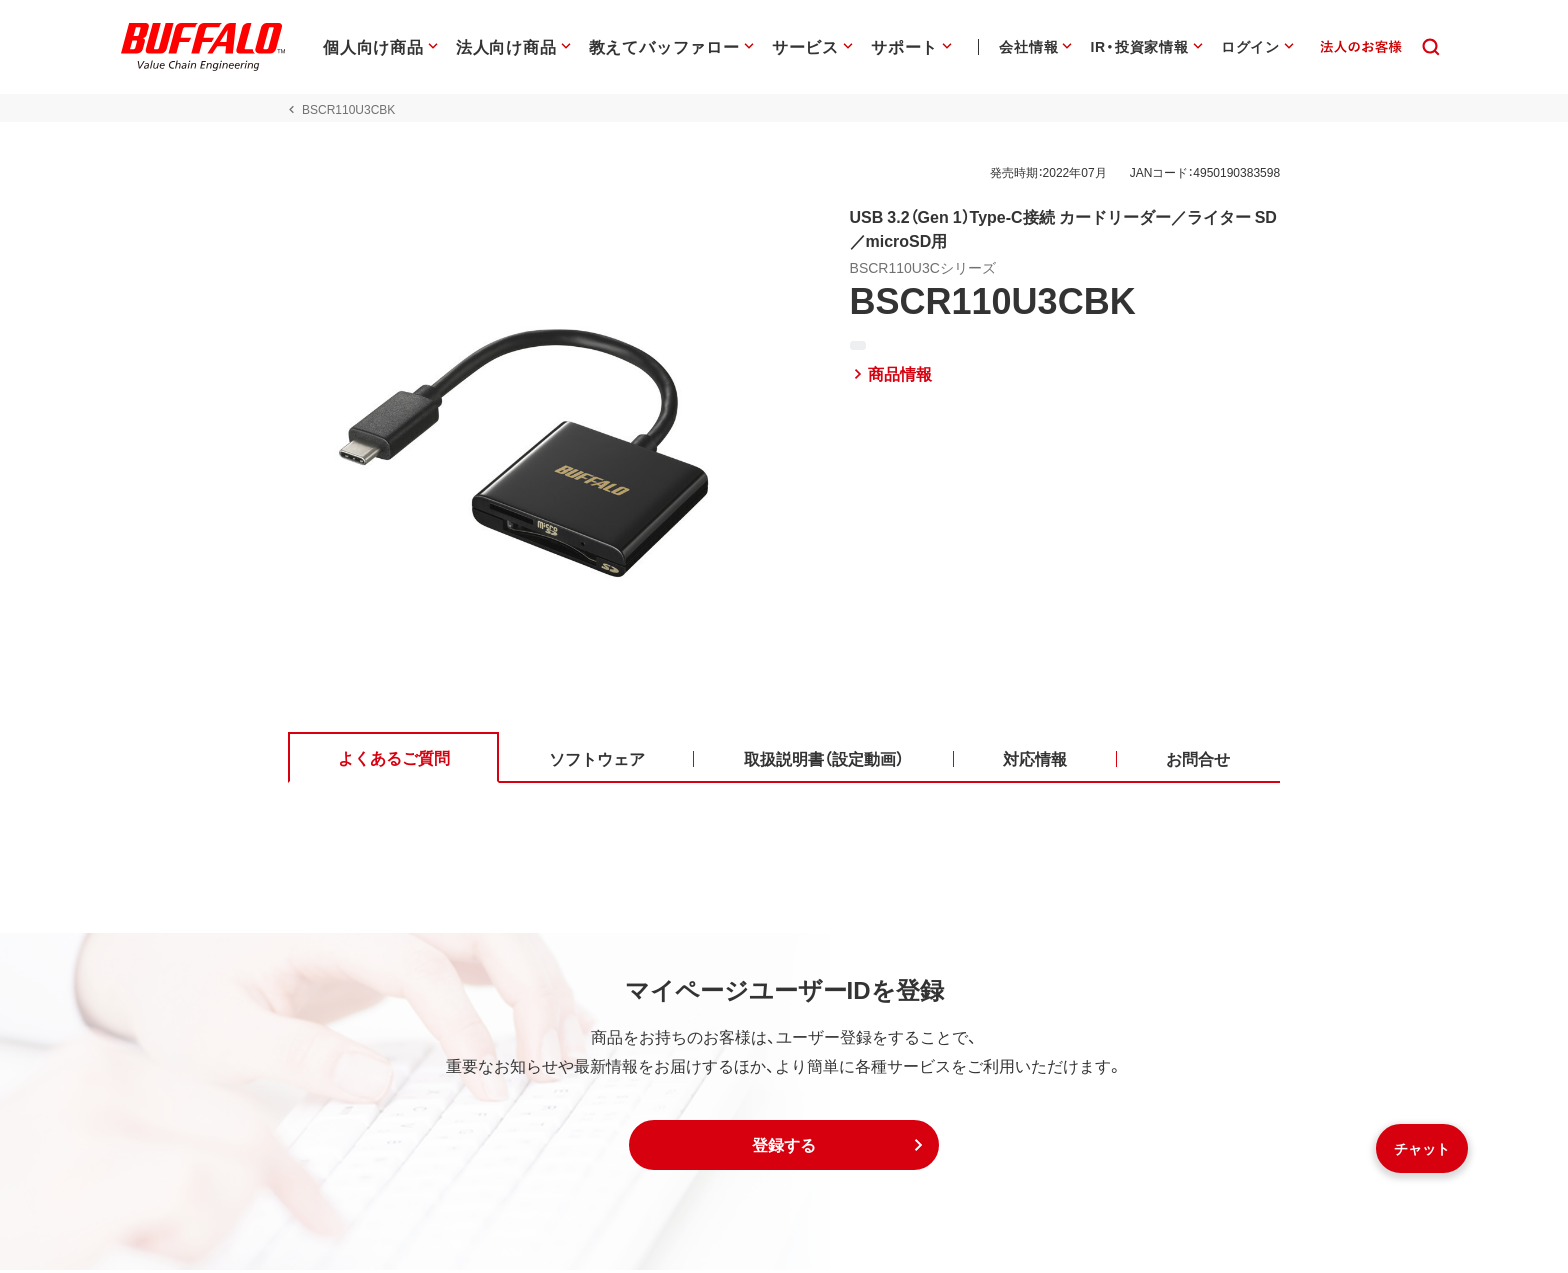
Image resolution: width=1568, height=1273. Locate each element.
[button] (784, 1148)
